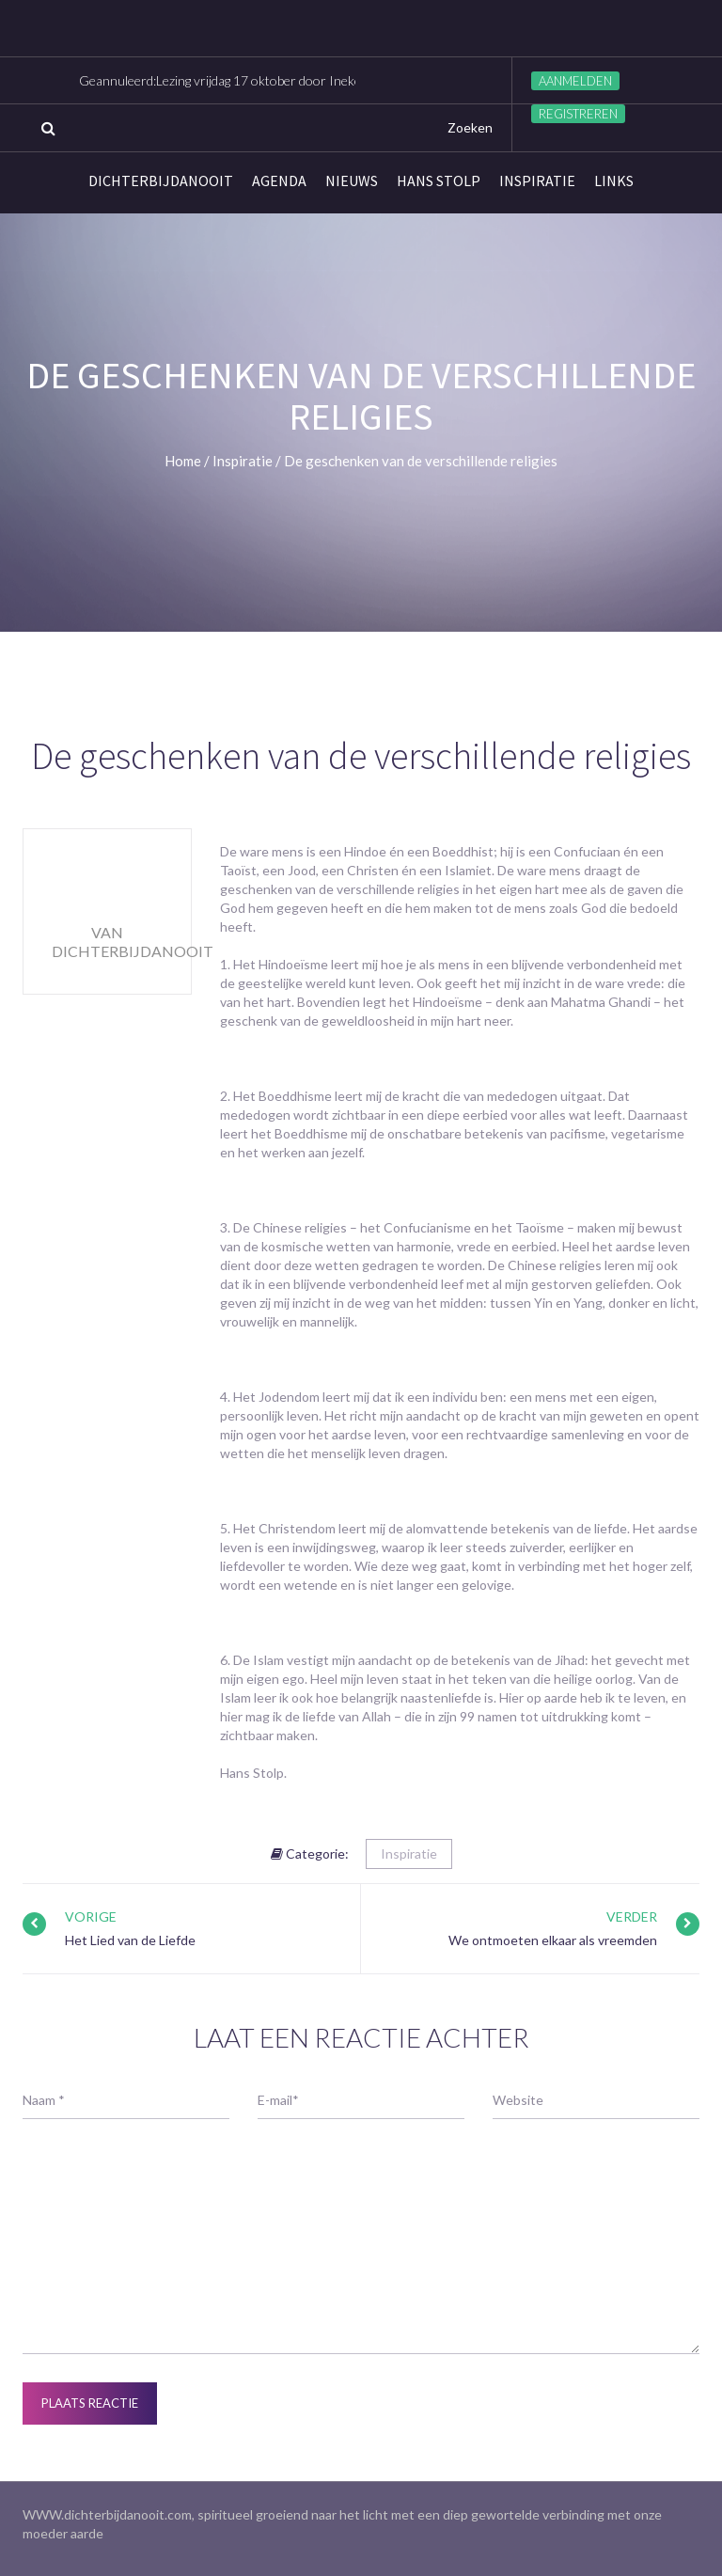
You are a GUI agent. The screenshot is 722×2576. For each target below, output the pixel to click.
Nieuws (351, 180)
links (614, 180)
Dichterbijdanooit (160, 180)
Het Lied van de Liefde (130, 1940)
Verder (631, 1916)
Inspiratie (537, 180)
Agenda (279, 180)
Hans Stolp (438, 180)
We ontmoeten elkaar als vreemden (552, 1940)
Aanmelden (575, 80)
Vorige (91, 1916)
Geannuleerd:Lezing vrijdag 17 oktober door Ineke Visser (239, 80)
